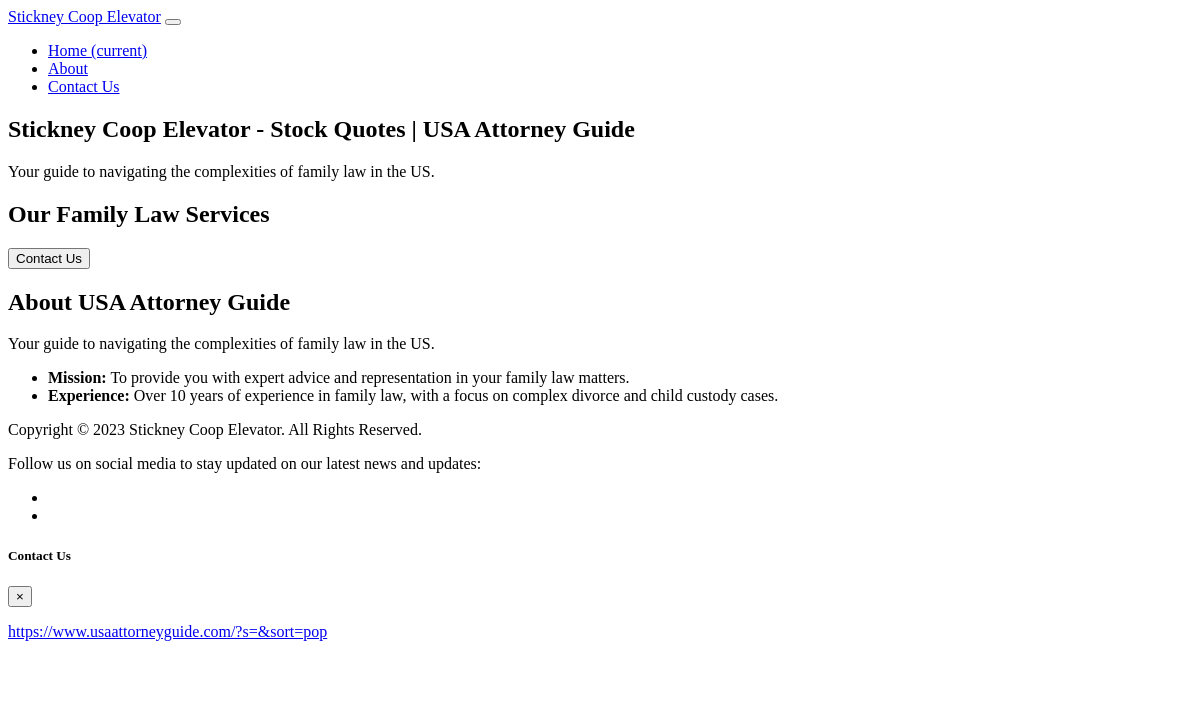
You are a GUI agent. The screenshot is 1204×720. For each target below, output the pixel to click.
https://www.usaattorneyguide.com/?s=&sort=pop (167, 631)
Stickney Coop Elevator (84, 16)
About (68, 68)
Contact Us (84, 86)
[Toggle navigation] (173, 22)
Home (97, 50)
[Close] (20, 596)
